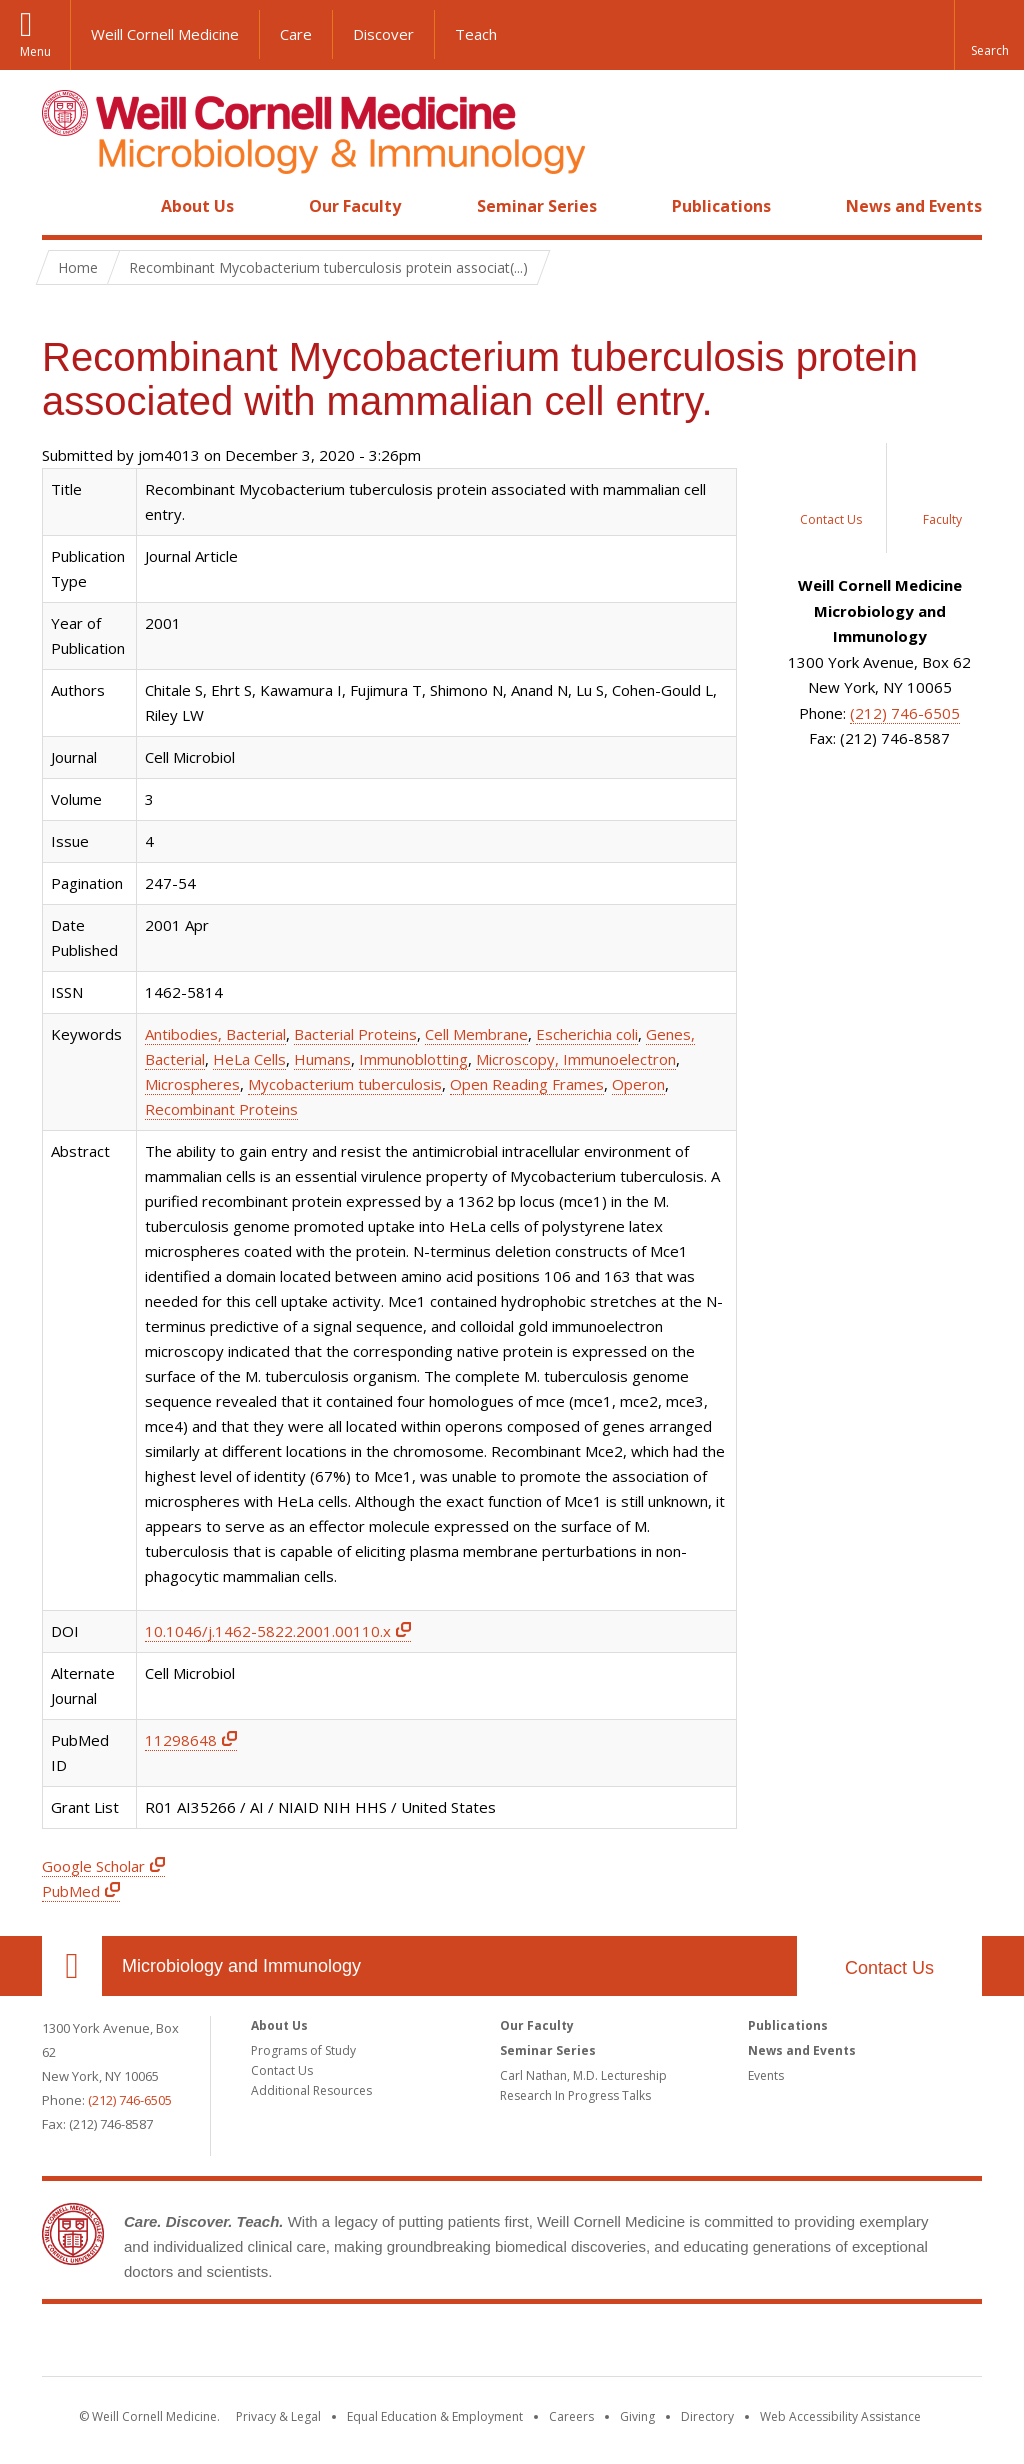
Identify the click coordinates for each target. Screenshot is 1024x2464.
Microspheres (192, 1084)
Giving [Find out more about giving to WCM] (637, 2416)
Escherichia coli (587, 1034)
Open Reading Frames (527, 1084)
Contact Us (889, 1968)
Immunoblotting (413, 1059)
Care (296, 34)
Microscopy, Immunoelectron (576, 1059)
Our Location (72, 1966)
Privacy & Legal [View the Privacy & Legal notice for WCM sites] (278, 2416)
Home (64, 206)
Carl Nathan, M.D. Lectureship (583, 2075)
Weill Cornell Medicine (165, 34)
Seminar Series (537, 206)
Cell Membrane (476, 1034)
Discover (383, 34)
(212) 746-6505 (905, 713)
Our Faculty (355, 206)
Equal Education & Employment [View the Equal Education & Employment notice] (435, 2416)
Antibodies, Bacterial (215, 1034)
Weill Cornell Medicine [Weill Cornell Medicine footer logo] (512, 2344)
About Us (197, 206)
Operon (638, 1084)
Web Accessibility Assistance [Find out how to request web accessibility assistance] (840, 2416)
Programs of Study (303, 2050)
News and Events (914, 206)
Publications (721, 206)
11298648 (181, 1740)
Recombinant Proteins (221, 1109)
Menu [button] (35, 51)
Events (766, 2075)
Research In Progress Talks (575, 2095)
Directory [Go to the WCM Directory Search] (707, 2416)
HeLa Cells (249, 1059)
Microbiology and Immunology (241, 1966)
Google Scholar (93, 1866)
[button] (989, 35)
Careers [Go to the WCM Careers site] (571, 2416)
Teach (476, 34)
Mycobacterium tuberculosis (345, 1084)
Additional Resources (311, 2090)
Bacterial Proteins (355, 1034)
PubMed (71, 1891)
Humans (322, 1059)
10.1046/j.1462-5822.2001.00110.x (268, 1631)
